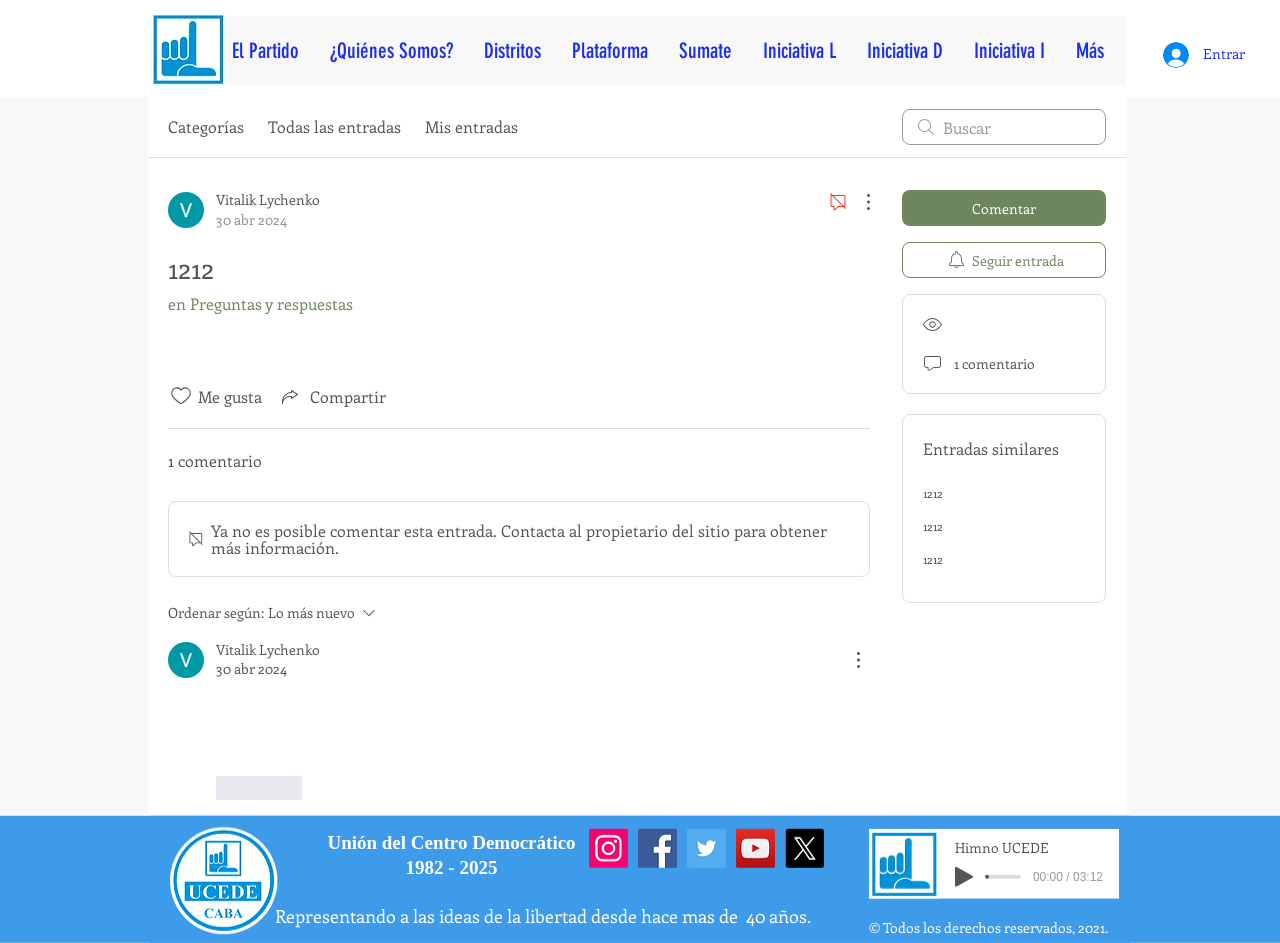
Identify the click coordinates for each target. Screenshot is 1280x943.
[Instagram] (608, 848)
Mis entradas (471, 126)
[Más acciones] (858, 202)
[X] (804, 848)
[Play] (964, 877)
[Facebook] (657, 848)
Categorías (206, 126)
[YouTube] (755, 848)
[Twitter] (706, 848)
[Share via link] (332, 396)
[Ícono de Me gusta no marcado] (181, 396)
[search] (1004, 127)
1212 (933, 493)
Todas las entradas (334, 126)
